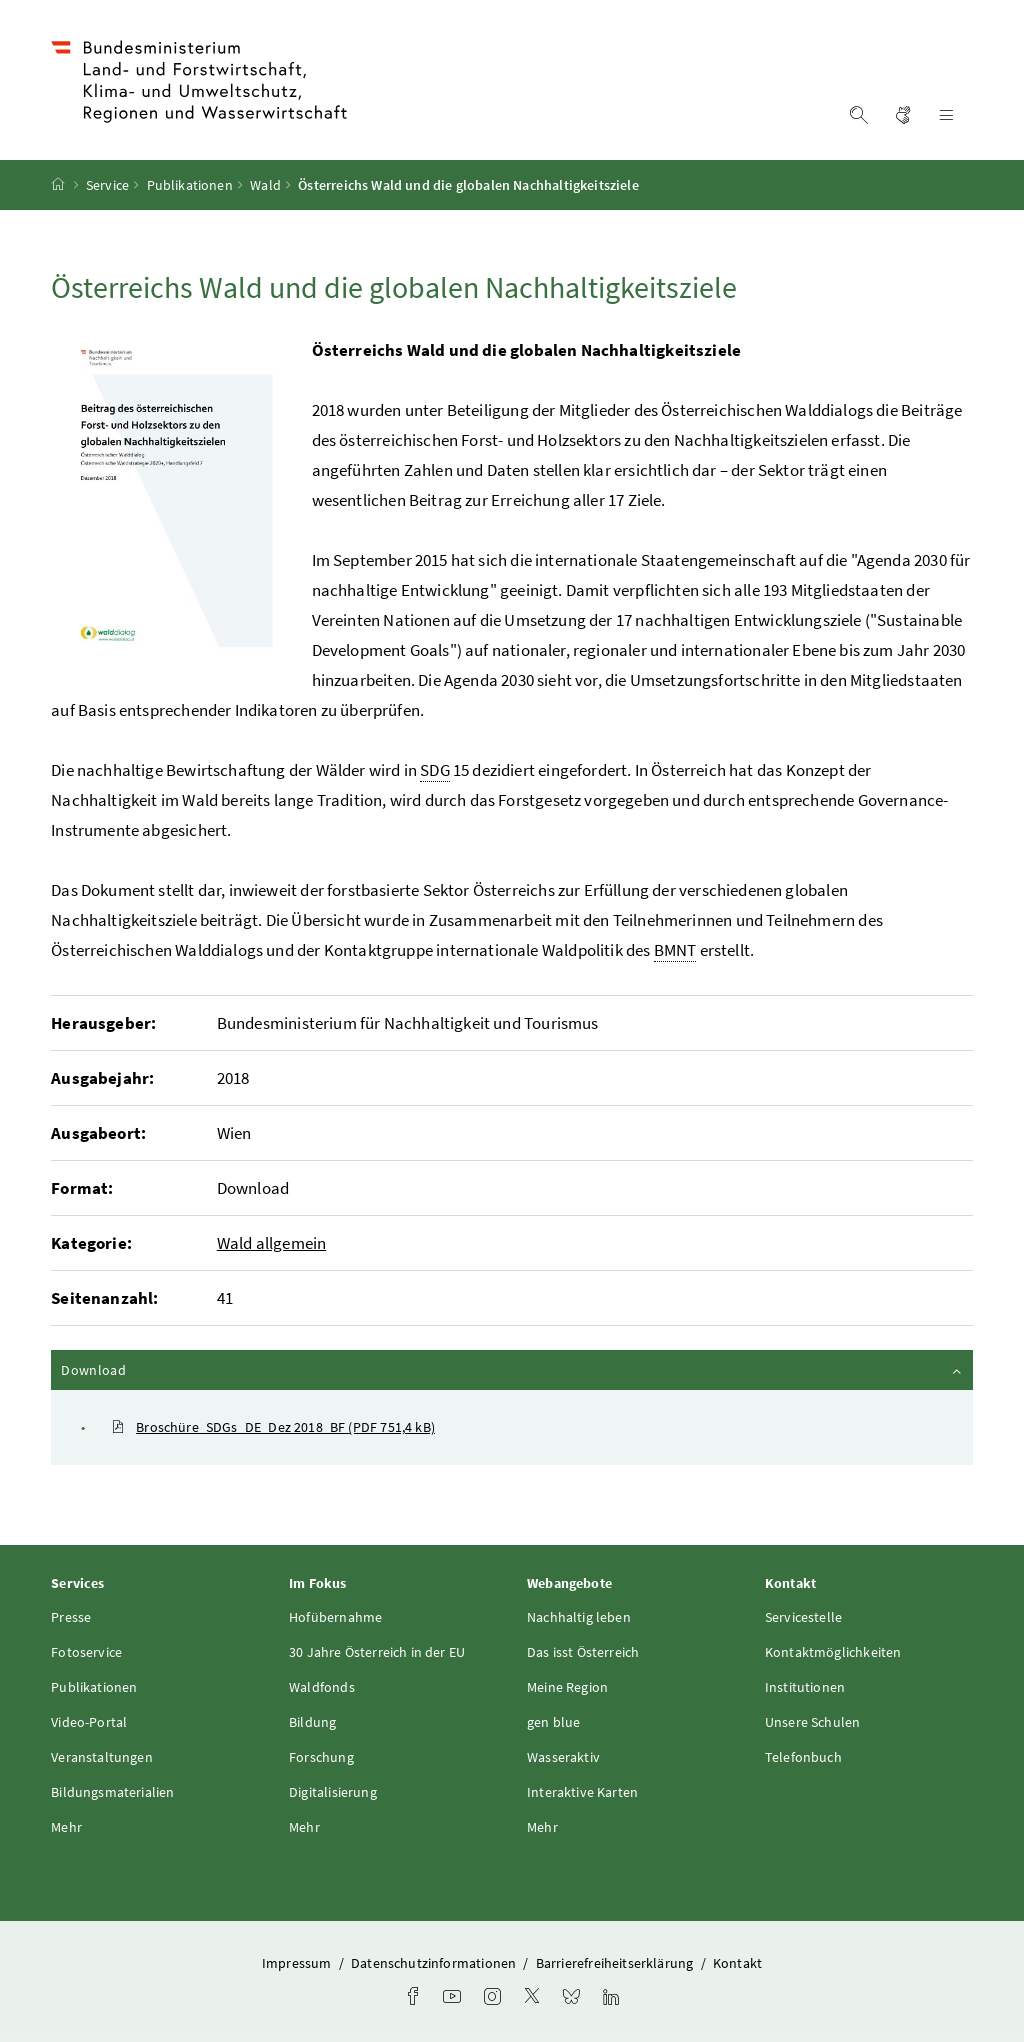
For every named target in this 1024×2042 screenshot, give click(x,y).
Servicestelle (803, 1617)
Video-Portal (89, 1722)
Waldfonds (322, 1687)
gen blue (553, 1722)
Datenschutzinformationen (435, 1963)
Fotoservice (86, 1652)
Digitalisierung (333, 1792)
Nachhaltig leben (579, 1617)
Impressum (298, 1963)
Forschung (321, 1757)
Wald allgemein (271, 1243)
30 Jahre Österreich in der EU (377, 1652)
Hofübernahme (335, 1617)
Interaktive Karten (582, 1792)
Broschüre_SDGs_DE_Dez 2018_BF (273, 1427)
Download (513, 1369)
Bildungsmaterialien (112, 1792)
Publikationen (190, 185)
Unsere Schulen (812, 1722)
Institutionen (805, 1687)
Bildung (312, 1722)
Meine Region (567, 1687)
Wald (265, 185)
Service (107, 185)
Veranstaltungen (102, 1757)
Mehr (66, 1827)
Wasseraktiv (563, 1757)
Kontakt (737, 1963)
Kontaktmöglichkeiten (833, 1652)
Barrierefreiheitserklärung (616, 1963)
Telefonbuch (803, 1757)
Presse (71, 1617)
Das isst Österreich (583, 1652)
